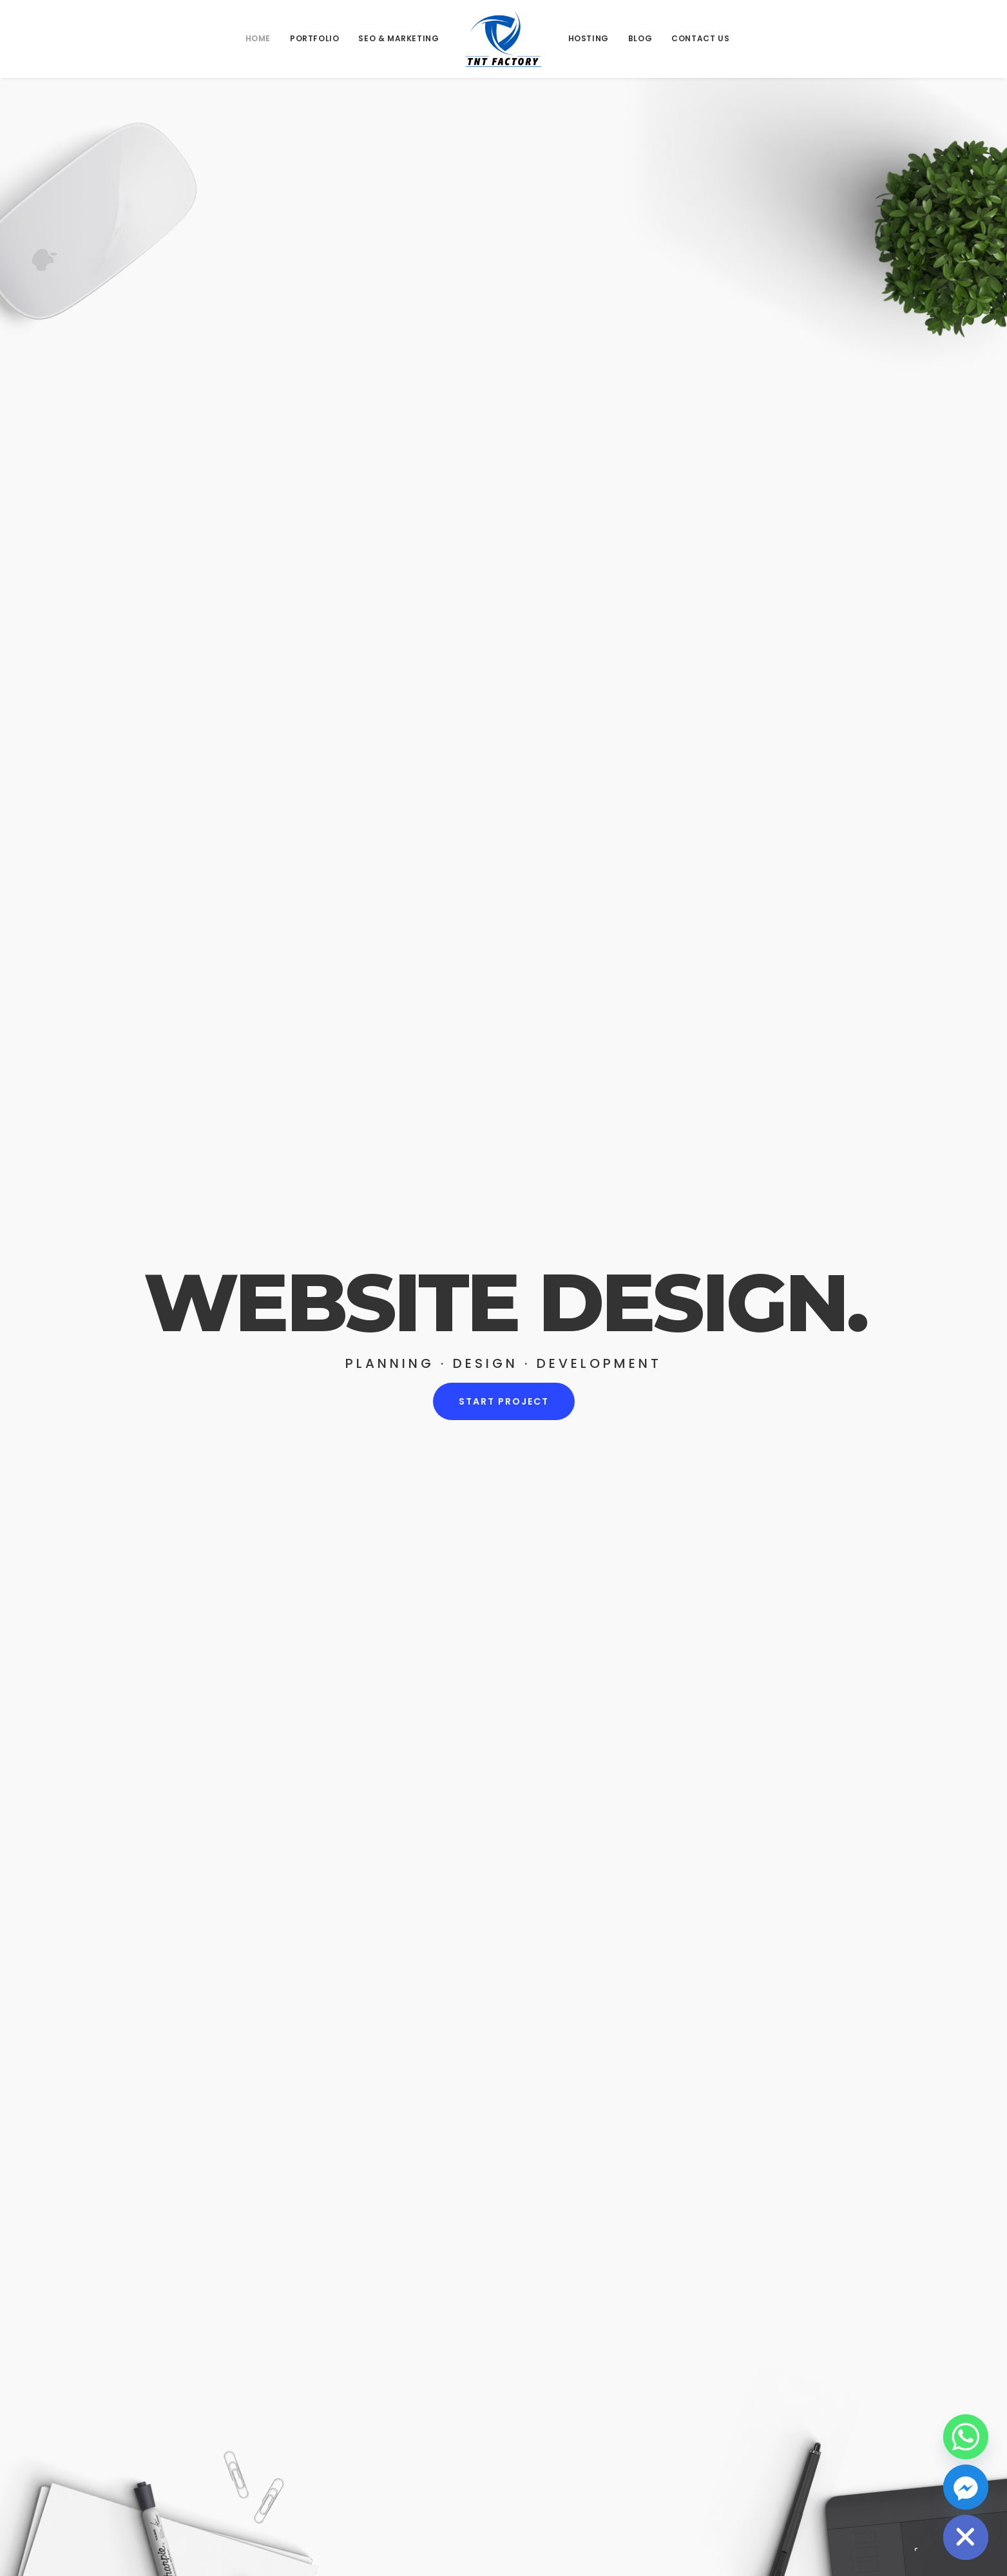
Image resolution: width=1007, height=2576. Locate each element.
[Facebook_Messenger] (965, 2487)
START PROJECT (503, 1405)
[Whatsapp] (965, 2436)
